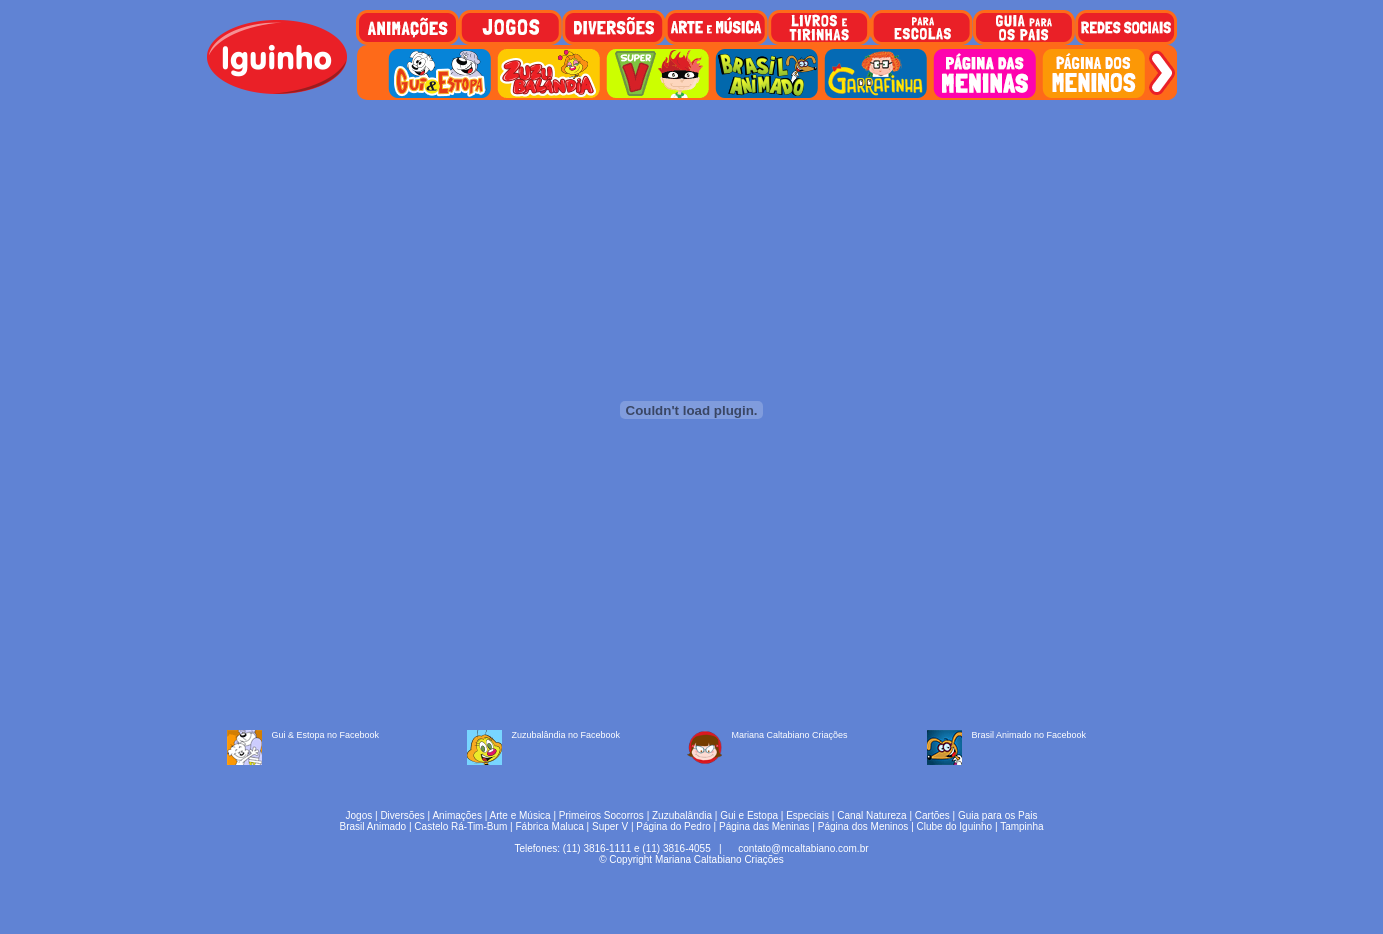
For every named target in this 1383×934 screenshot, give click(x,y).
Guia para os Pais (998, 815)
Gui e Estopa (749, 815)
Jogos (359, 815)
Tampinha (1021, 826)
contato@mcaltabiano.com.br (803, 848)
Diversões (402, 815)
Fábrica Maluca (549, 826)
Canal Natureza (871, 815)
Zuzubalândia (682, 815)
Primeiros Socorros (601, 815)
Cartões (932, 815)
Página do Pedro (673, 826)
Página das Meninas (764, 826)
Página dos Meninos (863, 826)
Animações (456, 815)
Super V (610, 826)
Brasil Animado (372, 826)
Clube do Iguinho (955, 826)
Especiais (807, 815)
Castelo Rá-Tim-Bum (460, 826)
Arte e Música (520, 815)
